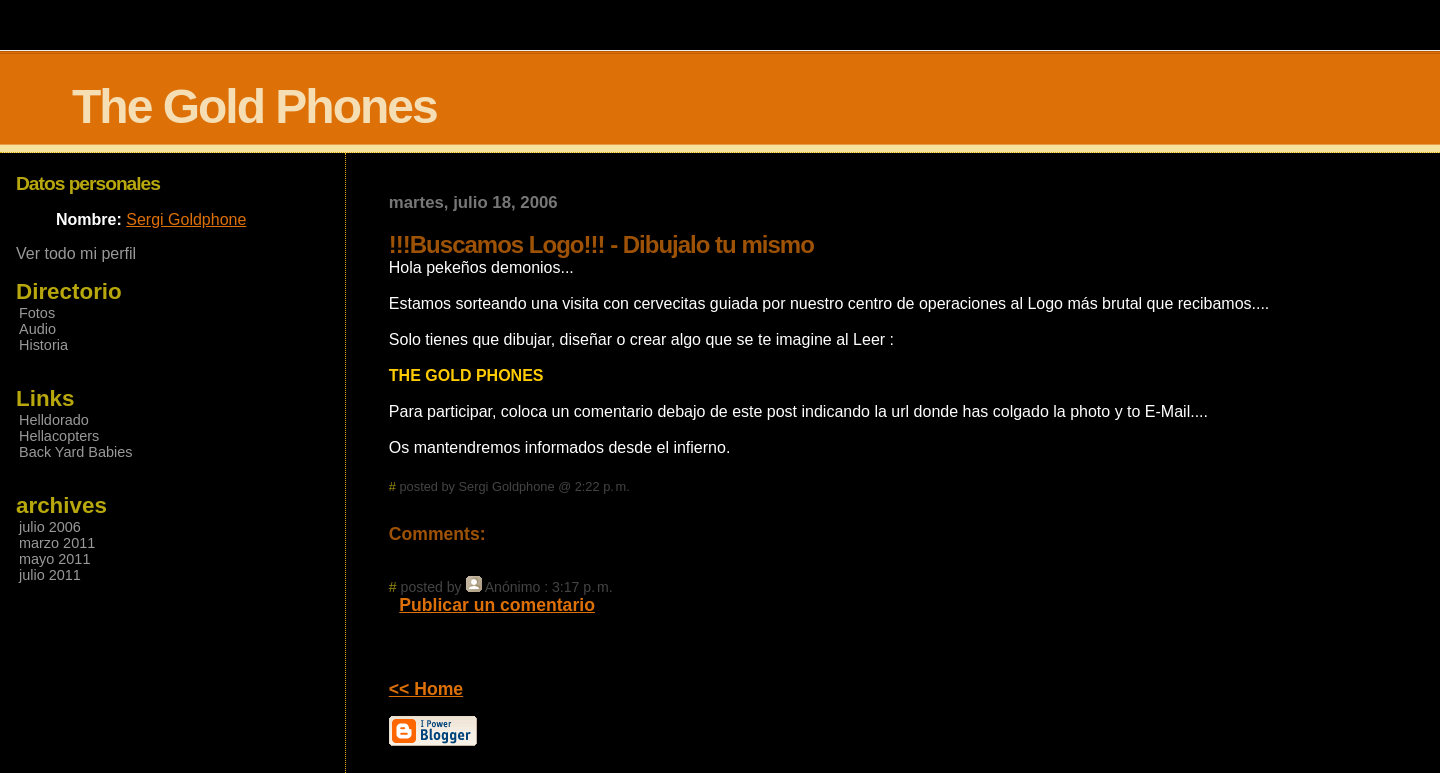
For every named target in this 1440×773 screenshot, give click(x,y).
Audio (37, 329)
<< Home (426, 689)
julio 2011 (50, 575)
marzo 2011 (57, 543)
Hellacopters (59, 436)
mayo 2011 (54, 559)
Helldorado (54, 420)
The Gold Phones (254, 106)
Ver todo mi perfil (76, 253)
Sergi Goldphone (186, 219)
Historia (43, 345)
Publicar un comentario (497, 605)
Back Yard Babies (75, 452)
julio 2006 (50, 527)
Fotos (37, 313)
